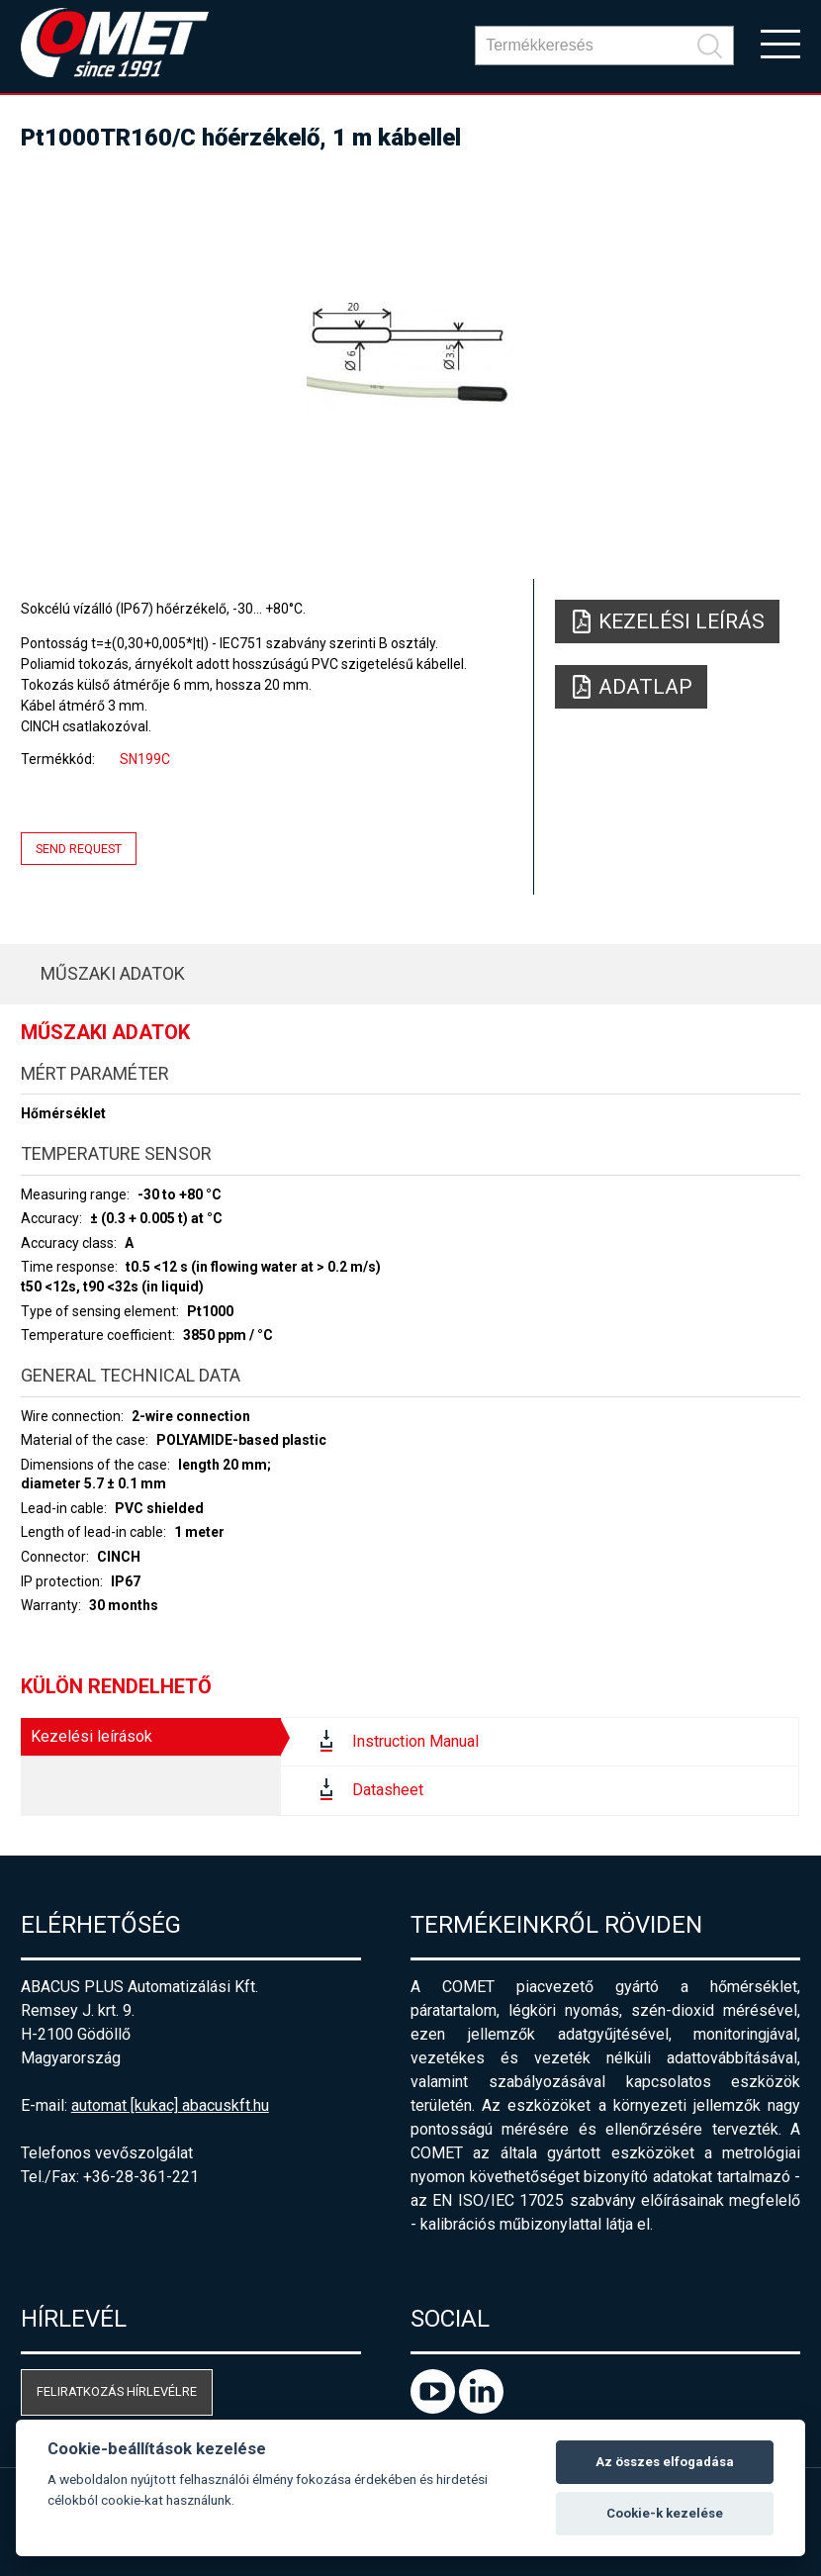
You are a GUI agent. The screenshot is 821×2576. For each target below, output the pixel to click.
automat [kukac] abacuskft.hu (170, 2105)
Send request (79, 848)
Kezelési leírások (91, 1736)
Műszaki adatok (113, 973)
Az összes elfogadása (664, 2461)
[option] (411, 356)
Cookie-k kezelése (664, 2513)
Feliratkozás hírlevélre (117, 2391)
